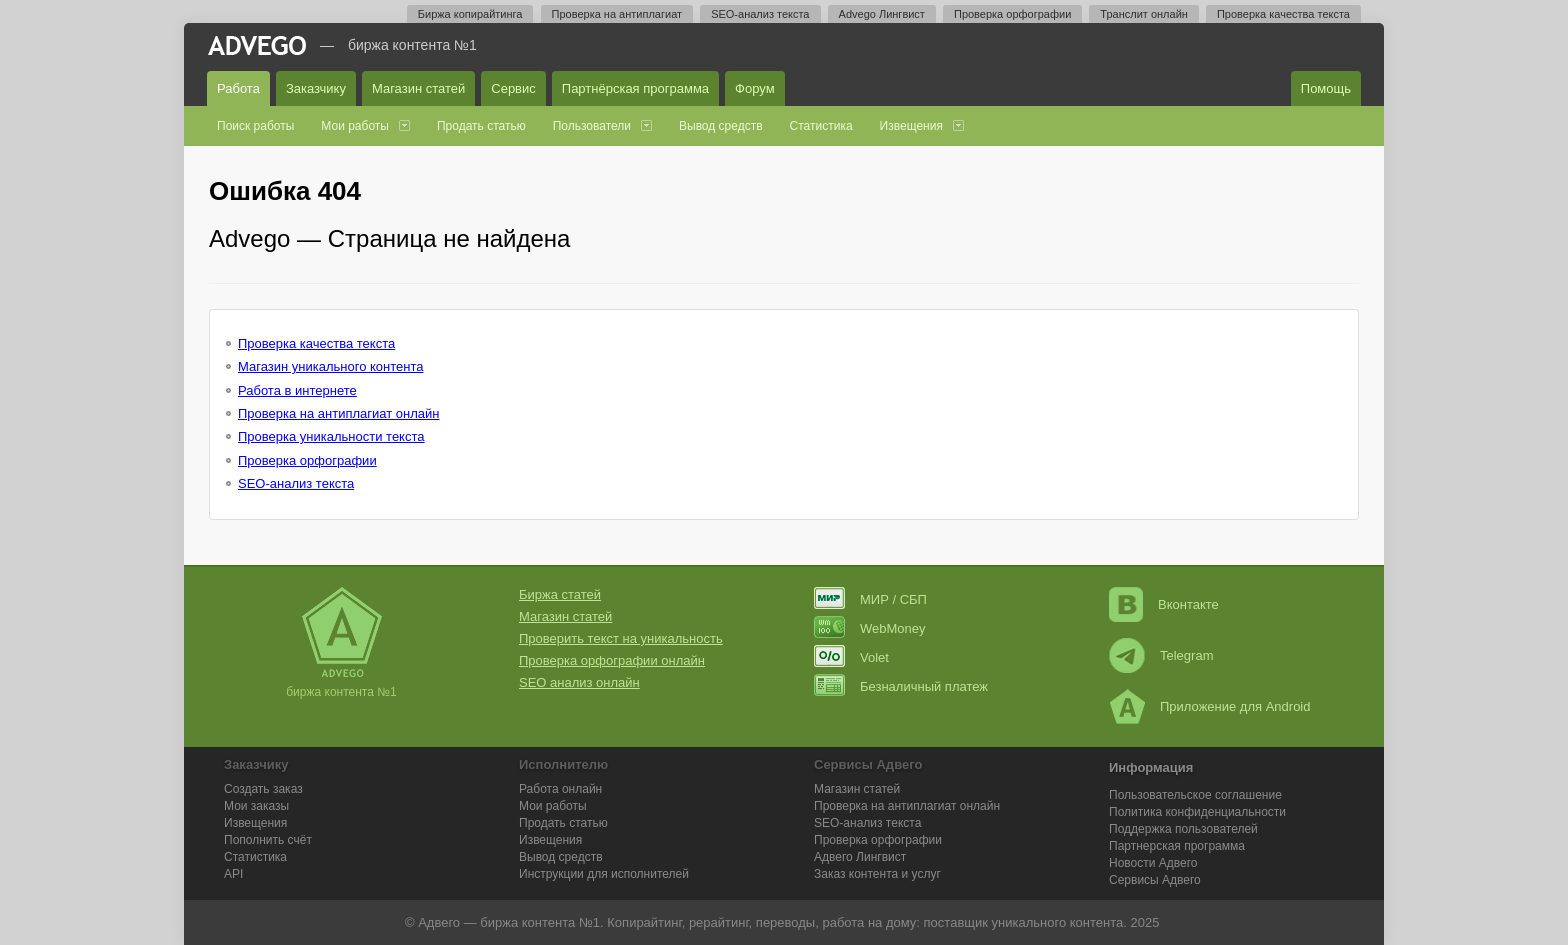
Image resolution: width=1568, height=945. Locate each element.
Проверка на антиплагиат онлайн (339, 413)
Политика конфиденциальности (1197, 812)
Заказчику (316, 88)
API (233, 874)
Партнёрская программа (635, 88)
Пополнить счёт (268, 840)
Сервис (513, 88)
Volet (851, 657)
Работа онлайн (560, 789)
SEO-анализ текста (760, 14)
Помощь (1326, 88)
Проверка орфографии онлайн (612, 660)
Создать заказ (263, 789)
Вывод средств (721, 126)
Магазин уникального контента (330, 366)
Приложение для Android (1210, 706)
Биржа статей (560, 594)
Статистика (821, 126)
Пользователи (592, 126)
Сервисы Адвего (1155, 880)
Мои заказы (256, 806)
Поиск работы (255, 126)
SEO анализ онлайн (579, 682)
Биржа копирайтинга (470, 14)
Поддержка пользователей (1183, 829)
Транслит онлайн (1144, 14)
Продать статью (481, 126)
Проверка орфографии (1012, 14)
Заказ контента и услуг (877, 874)
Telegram (1161, 655)
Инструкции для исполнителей (604, 874)
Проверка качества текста (1283, 14)
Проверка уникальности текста (331, 436)
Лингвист (860, 857)
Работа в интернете (297, 390)
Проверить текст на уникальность (621, 638)
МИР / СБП (870, 599)
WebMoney (870, 628)
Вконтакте (1164, 604)
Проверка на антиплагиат (617, 14)
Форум (755, 88)
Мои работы (355, 126)
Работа (238, 88)
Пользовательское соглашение (1195, 795)
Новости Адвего (1153, 863)
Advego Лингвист (882, 14)
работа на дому (869, 922)
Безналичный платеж (901, 686)
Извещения (911, 126)
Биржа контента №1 (412, 45)
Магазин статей (418, 88)
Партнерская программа (1177, 846)
